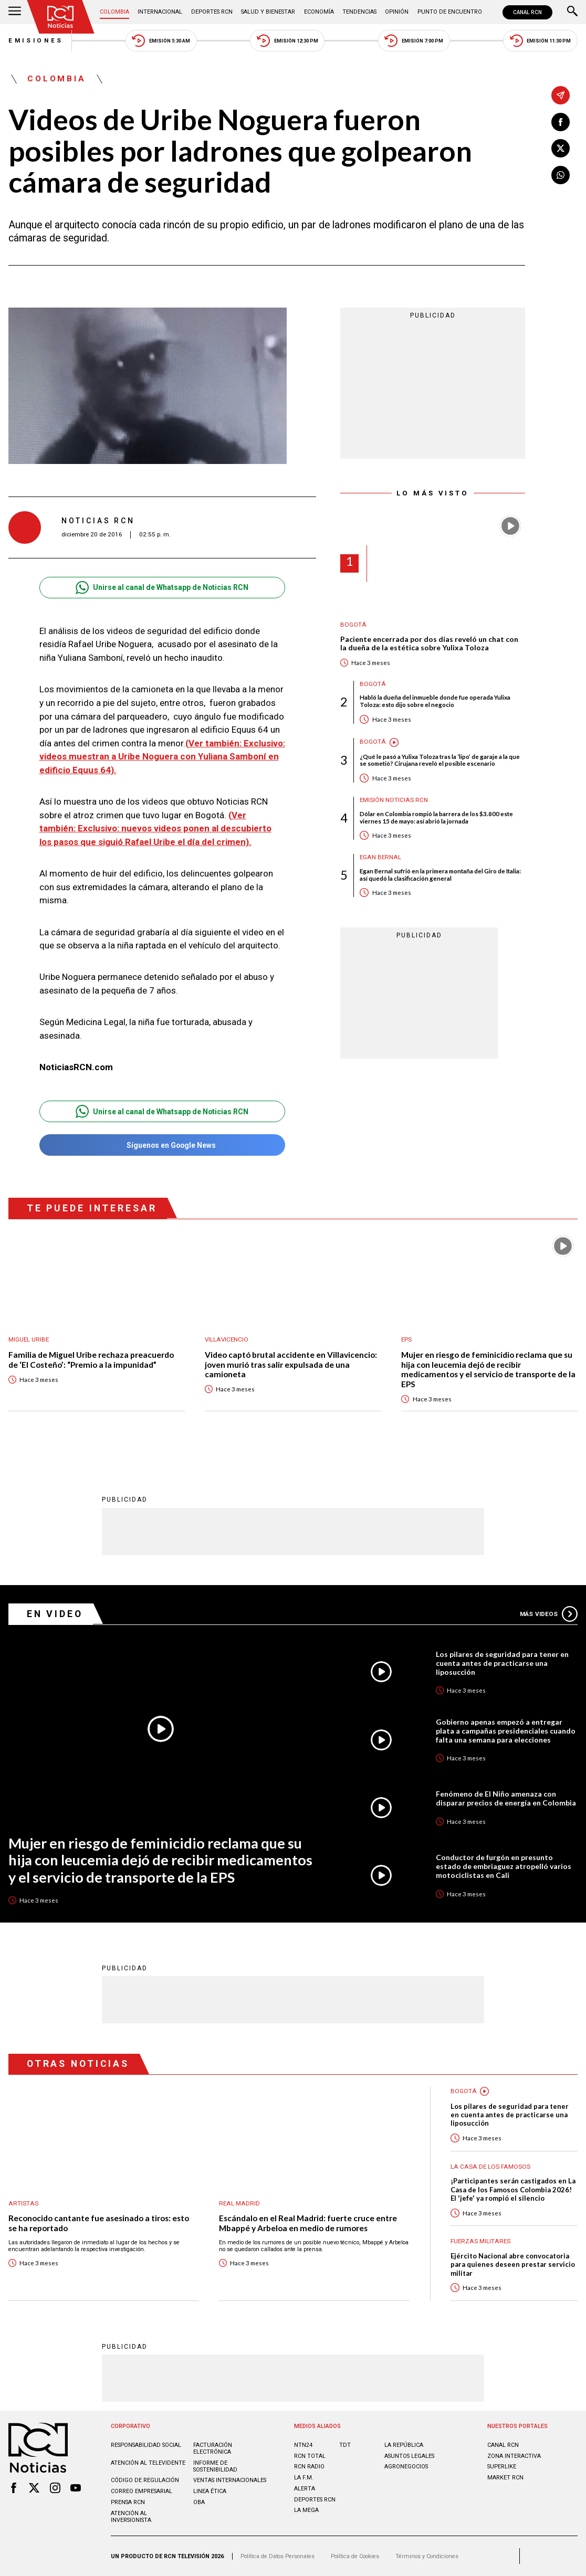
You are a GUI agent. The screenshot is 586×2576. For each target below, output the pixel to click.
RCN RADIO (309, 2466)
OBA (199, 2502)
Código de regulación (145, 2480)
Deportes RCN (212, 11)
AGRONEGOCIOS (406, 2466)
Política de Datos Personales (277, 2556)
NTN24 (303, 2445)
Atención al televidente (148, 2462)
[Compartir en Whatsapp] (560, 175)
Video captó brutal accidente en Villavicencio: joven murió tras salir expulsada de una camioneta (291, 1364)
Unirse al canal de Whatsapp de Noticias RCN (162, 587)
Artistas (23, 2203)
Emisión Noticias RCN (394, 800)
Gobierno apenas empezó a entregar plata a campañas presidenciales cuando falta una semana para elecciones (505, 1730)
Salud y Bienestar (268, 11)
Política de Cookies (355, 2556)
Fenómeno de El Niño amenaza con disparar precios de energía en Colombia (506, 1798)
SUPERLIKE (501, 2466)
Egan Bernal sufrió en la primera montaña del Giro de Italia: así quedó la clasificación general (440, 875)
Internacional (160, 11)
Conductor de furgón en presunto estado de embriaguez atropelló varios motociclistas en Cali (503, 1866)
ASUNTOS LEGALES (409, 2456)
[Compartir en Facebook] (560, 122)
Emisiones (36, 40)
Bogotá (353, 624)
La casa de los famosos (490, 2166)
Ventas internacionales (229, 2480)
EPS (406, 1339)
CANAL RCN (527, 12)
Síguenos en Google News (162, 1145)
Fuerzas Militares (480, 2241)
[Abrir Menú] (14, 12)
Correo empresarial (141, 2491)
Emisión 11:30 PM (540, 40)
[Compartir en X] (560, 148)
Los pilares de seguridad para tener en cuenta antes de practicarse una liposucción (502, 1663)
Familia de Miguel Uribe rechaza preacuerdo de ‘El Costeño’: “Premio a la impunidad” (91, 1359)
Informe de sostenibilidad (215, 2466)
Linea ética (209, 2491)
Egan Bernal (380, 857)
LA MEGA (306, 2510)
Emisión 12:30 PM (287, 40)
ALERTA (304, 2488)
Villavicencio (226, 1339)
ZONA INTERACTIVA (514, 2456)
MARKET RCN (505, 2477)
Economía (319, 11)
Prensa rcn (128, 2502)
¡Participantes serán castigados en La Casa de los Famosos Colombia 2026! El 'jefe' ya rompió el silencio (513, 2189)
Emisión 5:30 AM (161, 40)
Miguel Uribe (28, 1339)
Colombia (114, 11)
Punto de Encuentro (449, 11)
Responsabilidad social (146, 2445)
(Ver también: (214, 743)
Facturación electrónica (212, 2448)
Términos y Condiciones (426, 2556)
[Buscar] (572, 12)
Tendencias (359, 11)
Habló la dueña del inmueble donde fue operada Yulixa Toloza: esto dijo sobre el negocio (435, 701)
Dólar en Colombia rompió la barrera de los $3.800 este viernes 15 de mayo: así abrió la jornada (436, 817)
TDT (345, 2445)
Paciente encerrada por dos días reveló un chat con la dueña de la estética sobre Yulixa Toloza (429, 643)
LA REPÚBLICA (403, 2445)
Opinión (397, 11)
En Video (55, 1613)
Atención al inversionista (131, 2517)
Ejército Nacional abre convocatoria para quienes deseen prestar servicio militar (513, 2264)
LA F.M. (303, 2477)
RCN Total (310, 2456)
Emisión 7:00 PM (413, 40)
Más (549, 1614)
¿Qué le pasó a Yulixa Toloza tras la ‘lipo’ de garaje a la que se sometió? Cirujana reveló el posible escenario (440, 760)
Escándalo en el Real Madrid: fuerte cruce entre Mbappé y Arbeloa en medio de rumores (308, 2223)
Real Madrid (239, 2203)
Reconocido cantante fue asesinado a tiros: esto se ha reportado (98, 2223)
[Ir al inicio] (60, 17)
